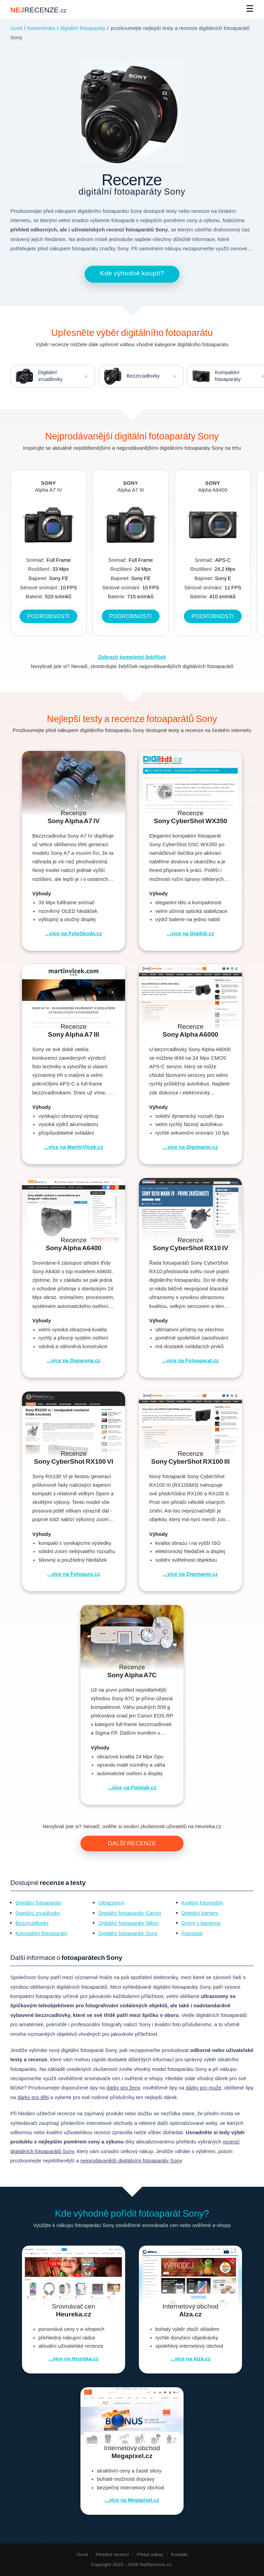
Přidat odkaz (150, 2554)
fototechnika (41, 28)
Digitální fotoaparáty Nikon (128, 1923)
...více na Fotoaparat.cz (190, 1360)
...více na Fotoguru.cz (73, 1574)
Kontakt (179, 2554)
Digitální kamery (200, 1913)
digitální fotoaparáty (82, 28)
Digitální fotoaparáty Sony (127, 1933)
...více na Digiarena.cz (73, 1360)
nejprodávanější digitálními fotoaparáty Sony (131, 2160)
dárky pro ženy (123, 2088)
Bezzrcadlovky (129, 376)
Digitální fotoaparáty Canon (129, 1913)
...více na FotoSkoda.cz (73, 933)
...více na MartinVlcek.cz (73, 1147)
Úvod (16, 28)
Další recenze (132, 1843)
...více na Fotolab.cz (132, 1787)
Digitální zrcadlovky (37, 376)
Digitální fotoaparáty (38, 1903)
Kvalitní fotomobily (202, 1903)
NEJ (38, 10)
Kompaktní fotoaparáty (41, 1933)
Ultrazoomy (111, 1903)
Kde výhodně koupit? (132, 273)
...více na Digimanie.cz (190, 1147)
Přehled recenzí (112, 2554)
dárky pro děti (33, 2097)
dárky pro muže (203, 2088)
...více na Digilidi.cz (190, 933)
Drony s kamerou (201, 1923)
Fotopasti (192, 1933)
